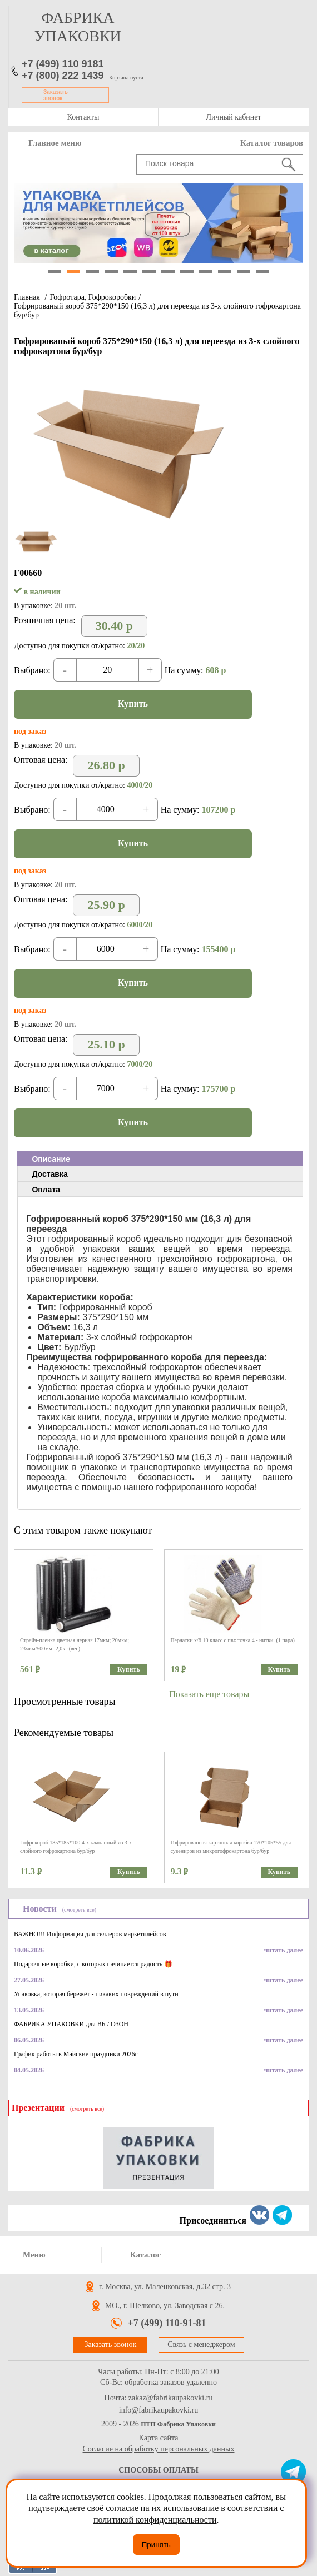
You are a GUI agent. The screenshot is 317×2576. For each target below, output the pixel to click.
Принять (156, 2544)
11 (243, 271)
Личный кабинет (233, 117)
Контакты (83, 117)
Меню (34, 2254)
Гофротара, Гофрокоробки (92, 297)
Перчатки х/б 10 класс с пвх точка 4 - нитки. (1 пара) (232, 1640)
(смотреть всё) (79, 1910)
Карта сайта (159, 2438)
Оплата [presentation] (46, 1189)
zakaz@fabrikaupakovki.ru (170, 2398)
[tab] (160, 1158)
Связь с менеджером (201, 2344)
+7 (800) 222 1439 (63, 75)
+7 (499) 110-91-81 (166, 2323)
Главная (27, 297)
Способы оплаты (158, 2470)
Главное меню (54, 142)
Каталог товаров (271, 142)
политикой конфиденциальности (155, 2519)
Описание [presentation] (51, 1159)
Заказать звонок (55, 95)
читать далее (283, 1950)
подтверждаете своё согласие (83, 2508)
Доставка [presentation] (49, 1174)
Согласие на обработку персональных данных (159, 2449)
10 (224, 271)
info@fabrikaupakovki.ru (158, 2410)
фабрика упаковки (77, 26)
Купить (133, 703)
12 (262, 271)
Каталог (145, 2254)
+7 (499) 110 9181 (63, 63)
